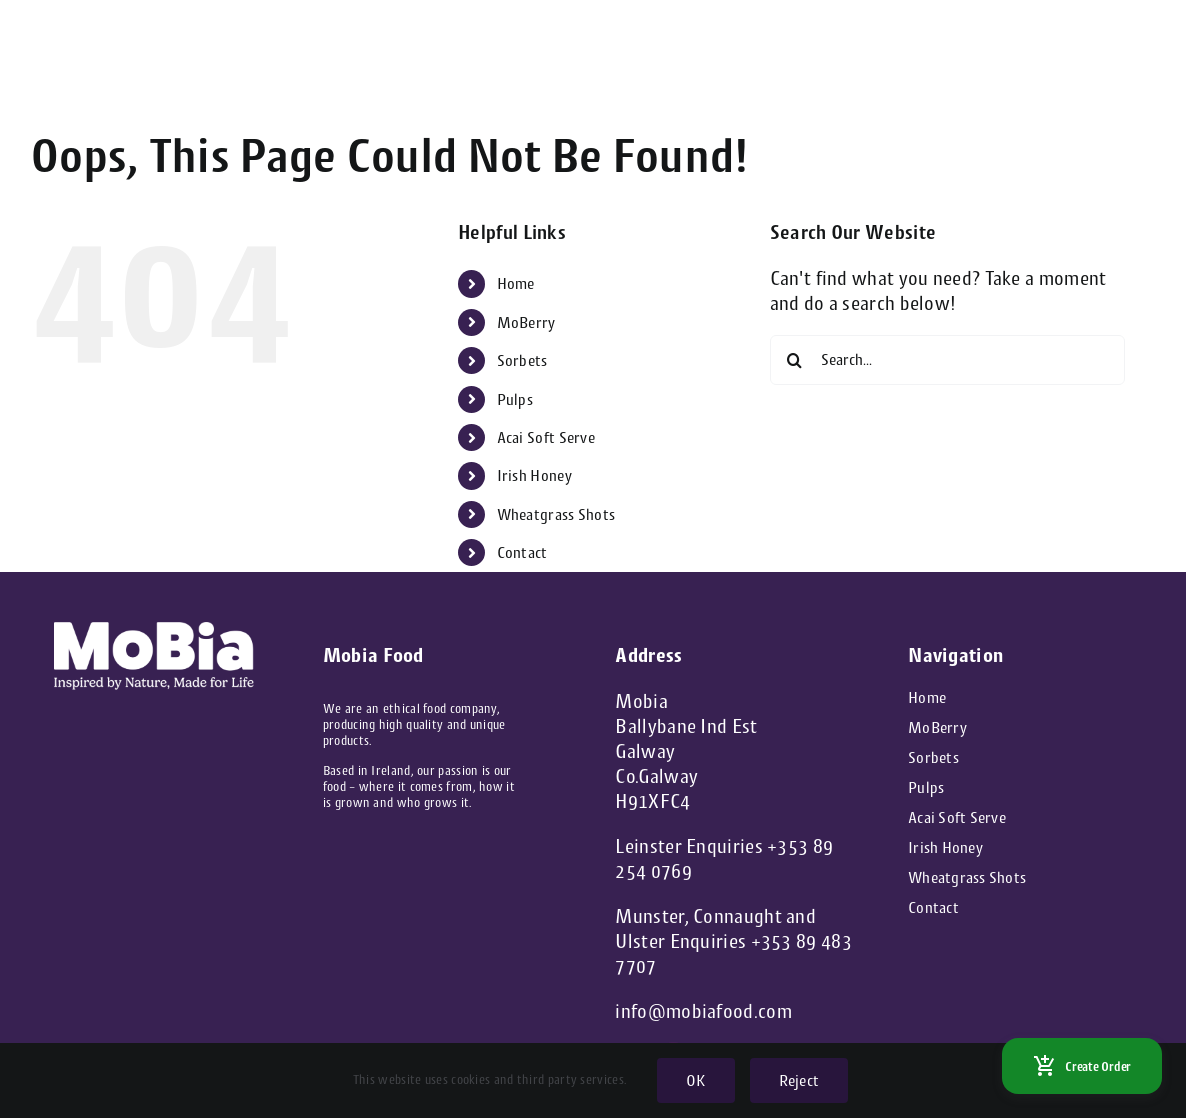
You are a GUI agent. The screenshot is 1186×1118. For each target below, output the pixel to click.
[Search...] (947, 360)
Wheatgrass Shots (556, 514)
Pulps (515, 399)
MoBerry (526, 322)
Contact (522, 552)
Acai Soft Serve (546, 437)
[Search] (795, 360)
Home (516, 283)
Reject (799, 1080)
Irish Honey (534, 475)
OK (695, 1080)
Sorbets (522, 360)
